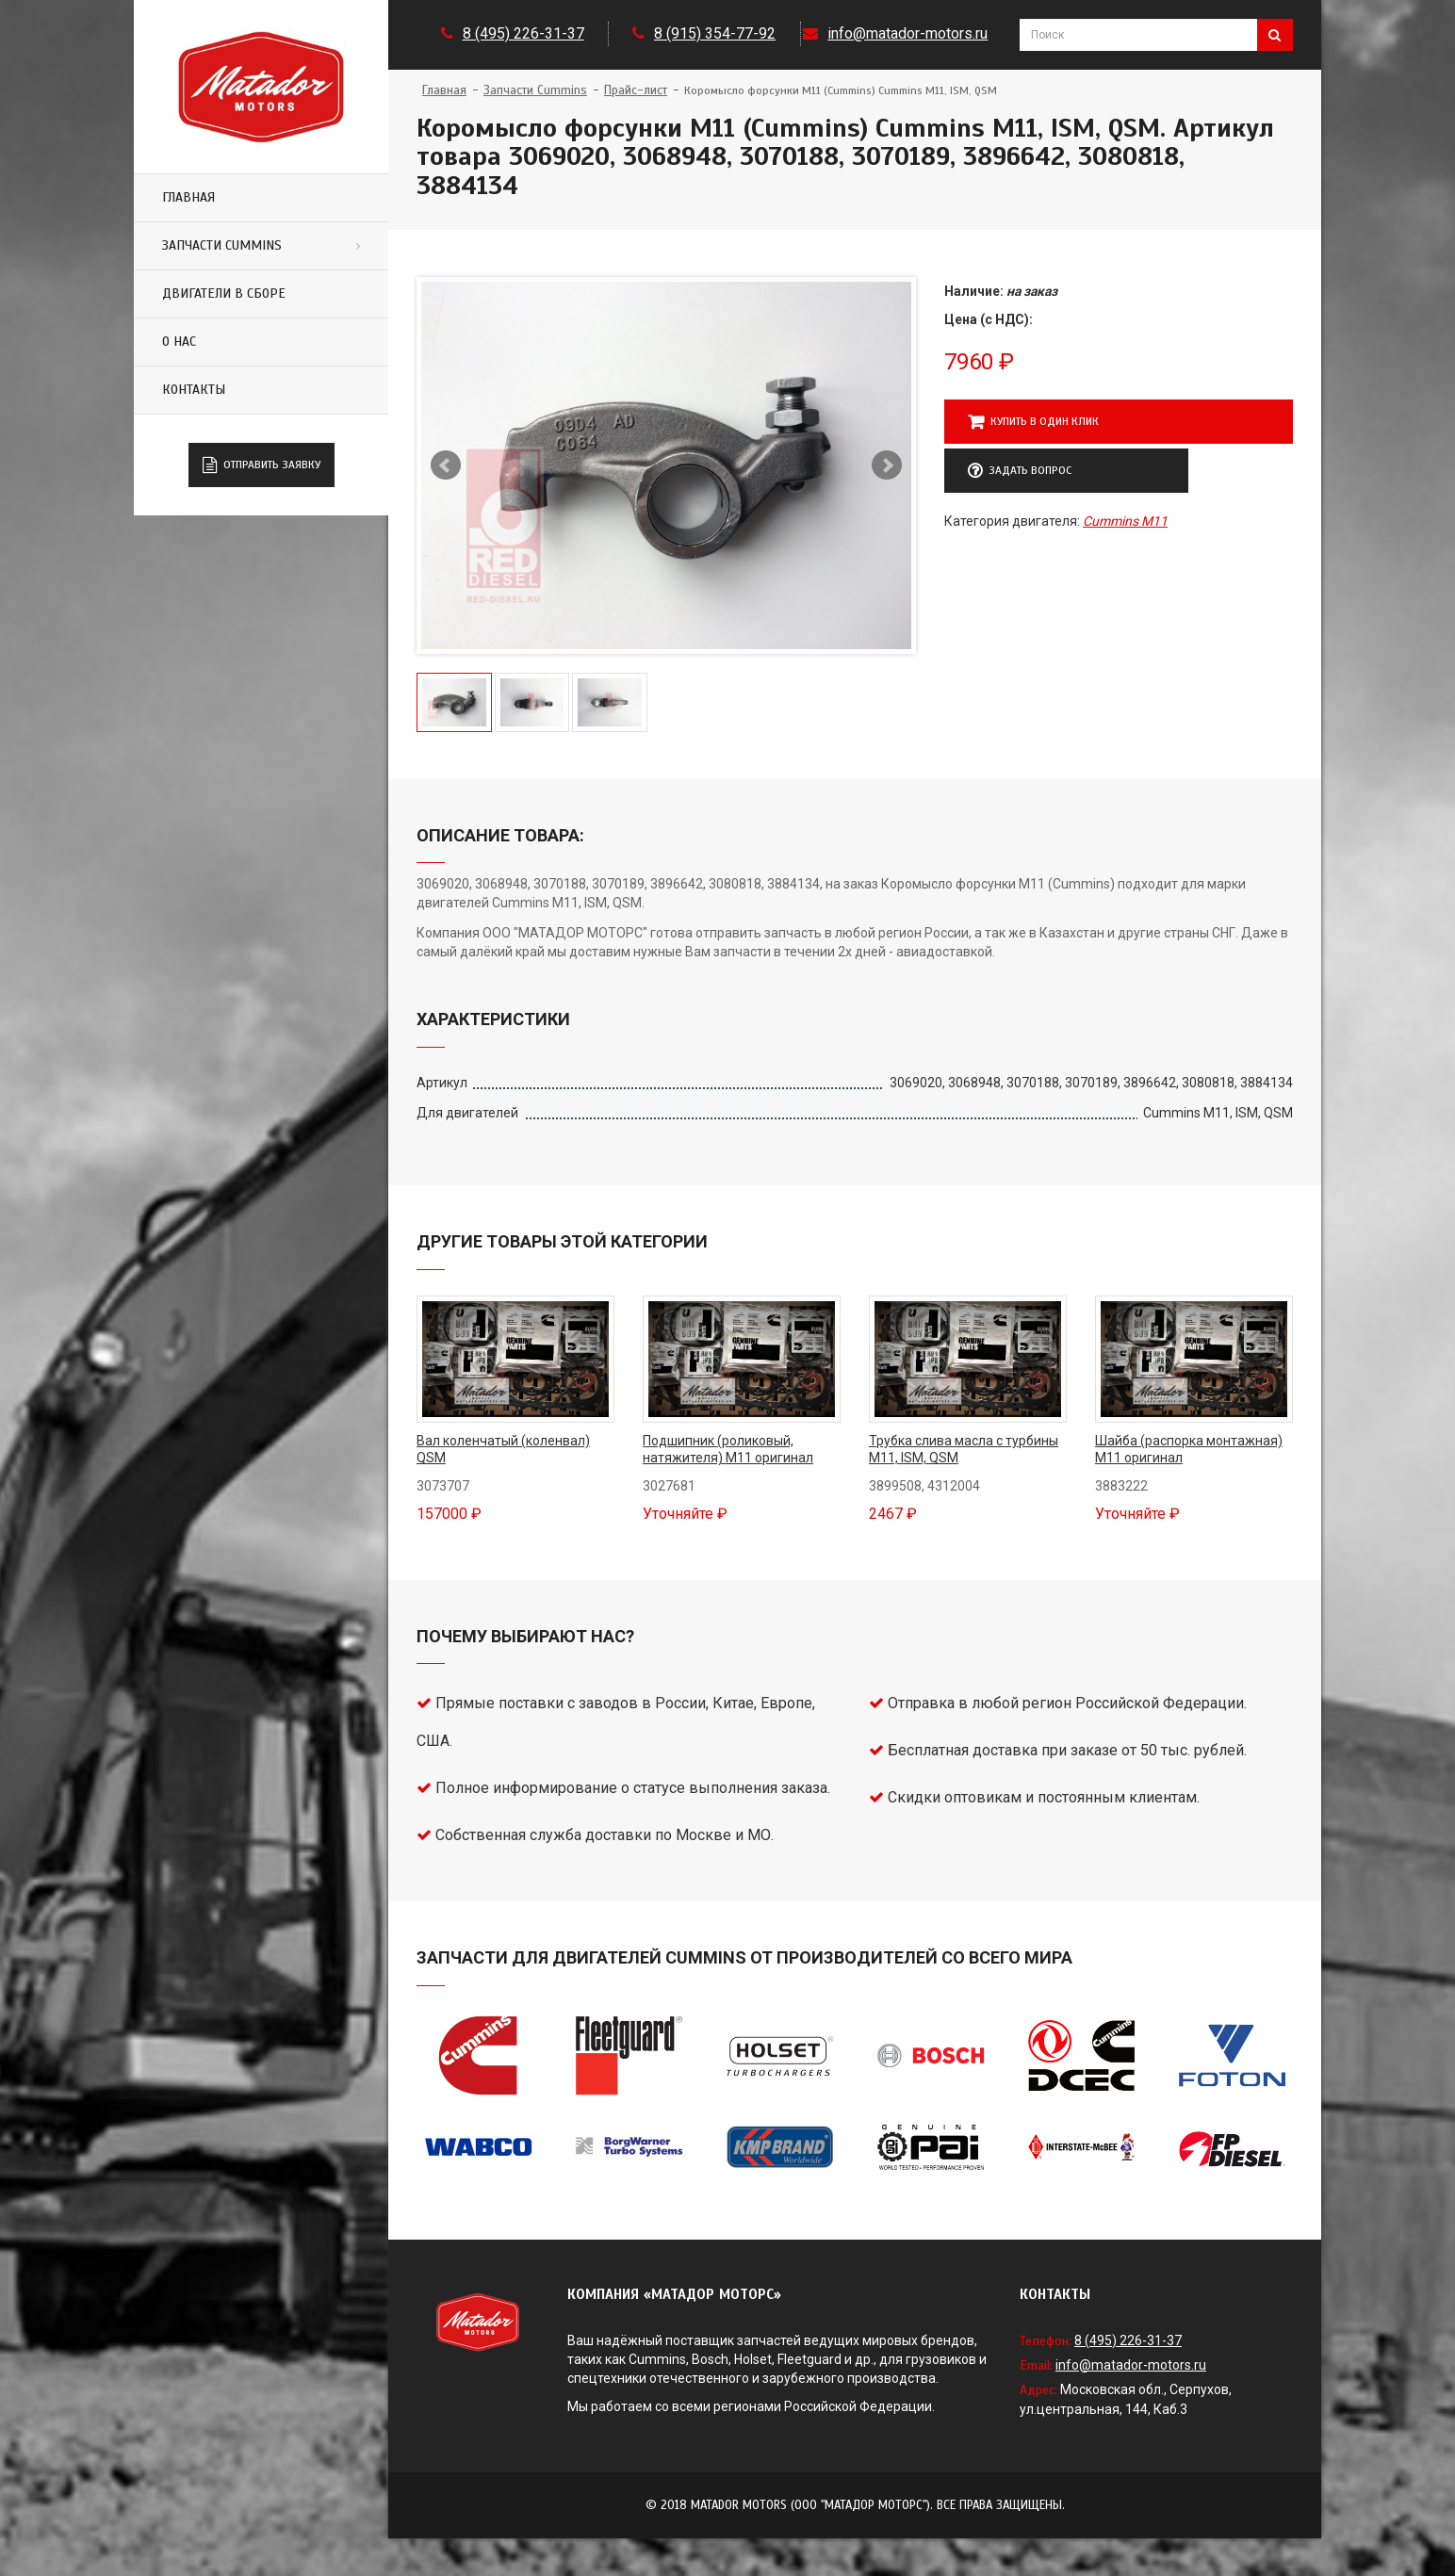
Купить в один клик (1033, 422)
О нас (179, 342)
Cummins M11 (1125, 521)
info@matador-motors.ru (907, 33)
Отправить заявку (261, 465)
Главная (188, 197)
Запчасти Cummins (222, 245)
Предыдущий (446, 465)
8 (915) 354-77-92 (715, 33)
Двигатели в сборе (224, 293)
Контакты (193, 390)
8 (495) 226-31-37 (523, 33)
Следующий (887, 465)
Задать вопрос (1019, 471)
